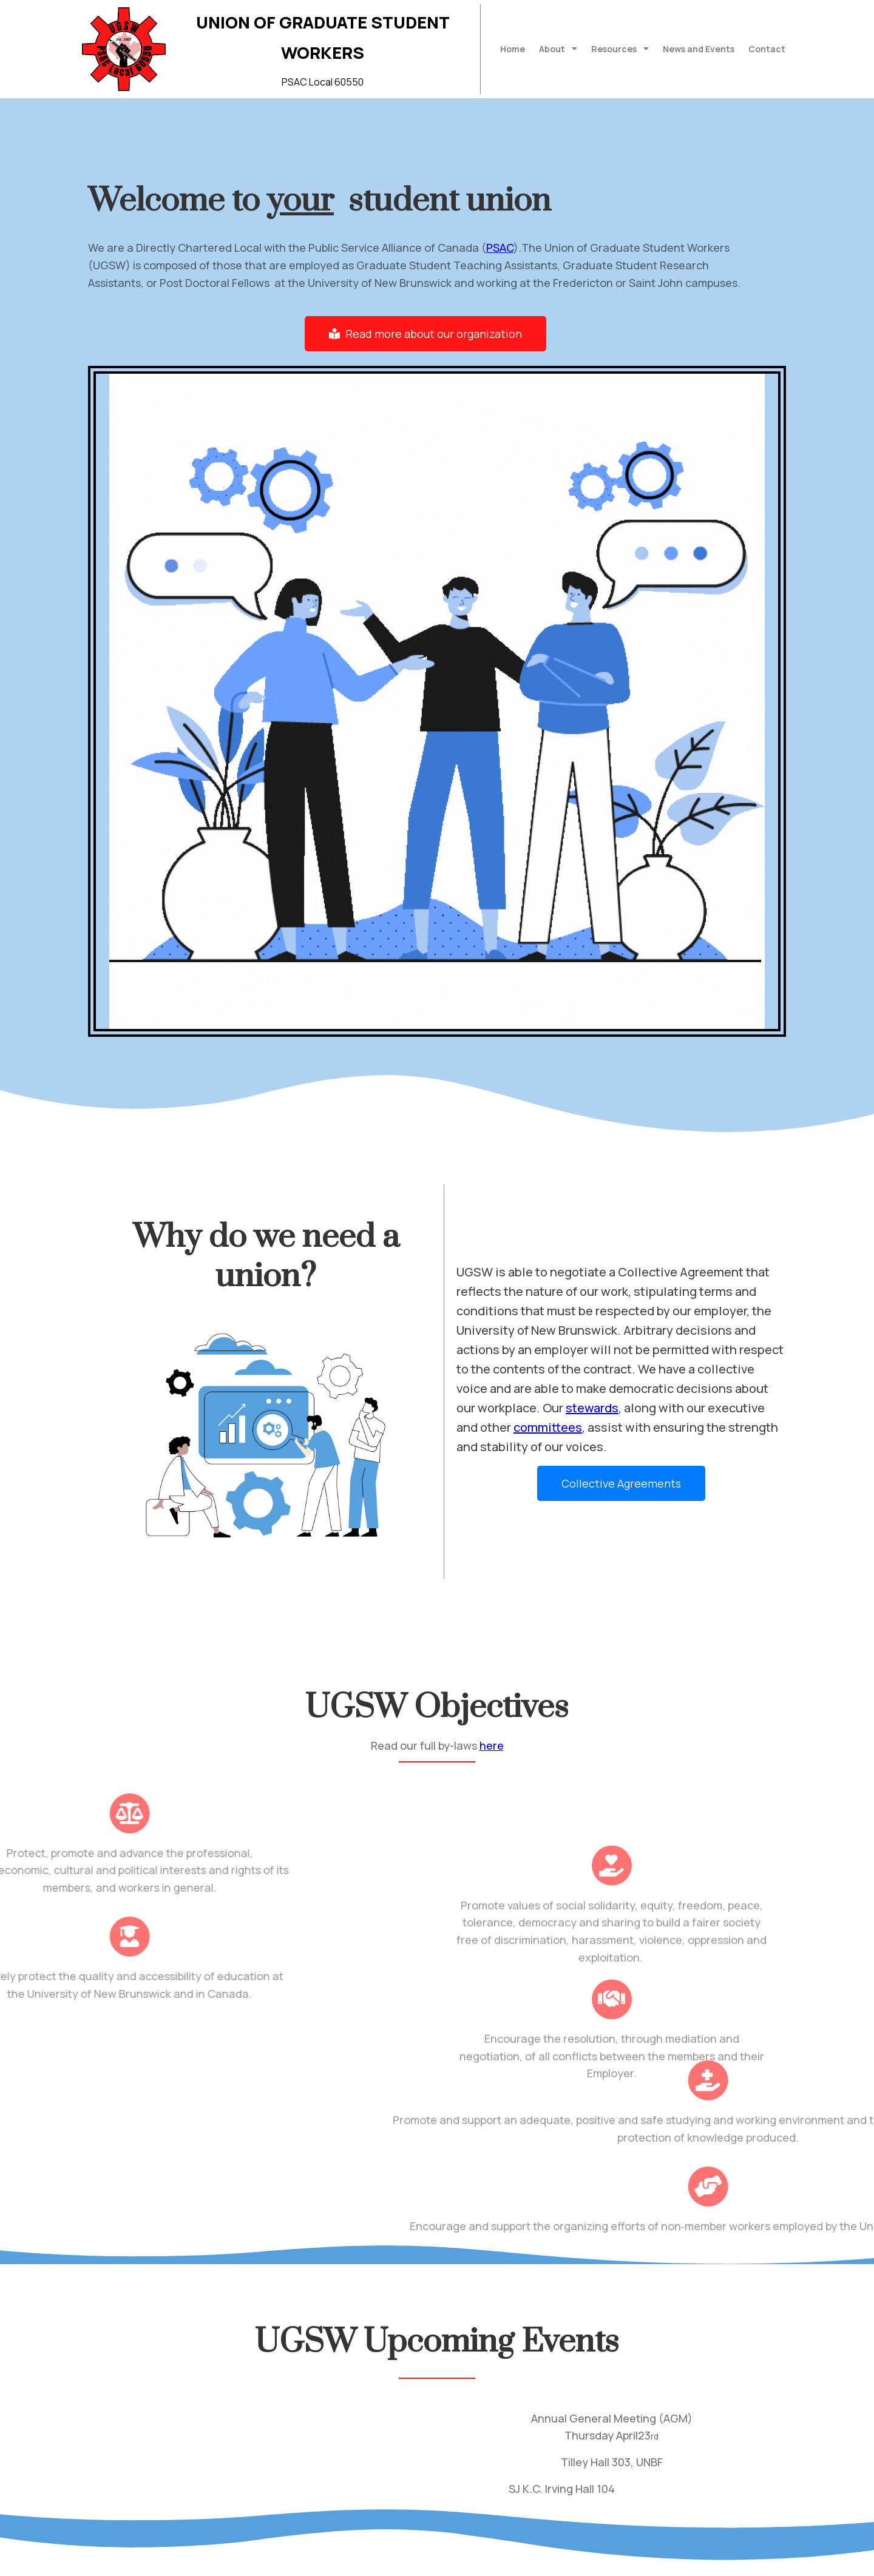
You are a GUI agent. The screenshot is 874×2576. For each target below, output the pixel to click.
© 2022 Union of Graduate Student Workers (193, 2558)
